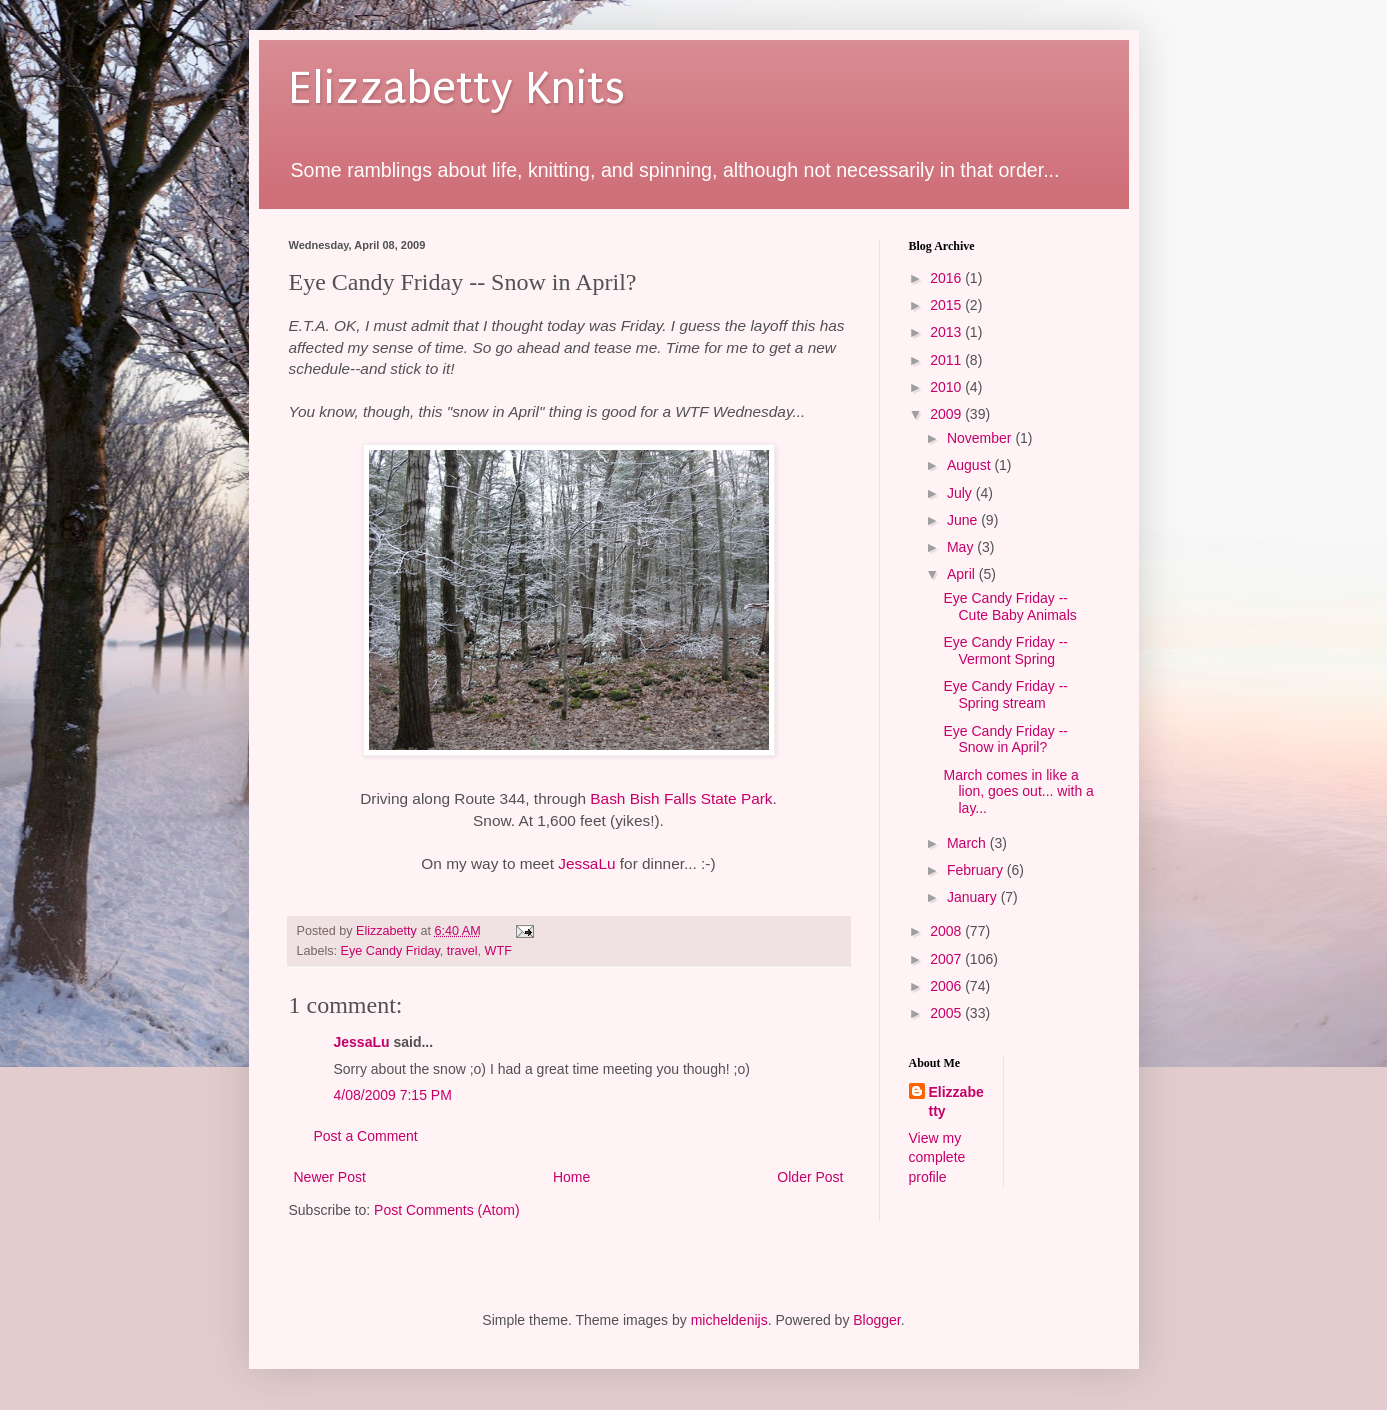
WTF (498, 951)
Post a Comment (366, 1136)
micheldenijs (729, 1320)
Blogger (876, 1320)
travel (462, 951)
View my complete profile (937, 1157)
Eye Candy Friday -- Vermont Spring (1005, 650)
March (968, 843)
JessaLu (586, 863)
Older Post (810, 1177)
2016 (947, 278)
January (974, 897)
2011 (947, 360)
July (961, 493)
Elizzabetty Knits (457, 88)
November (981, 438)
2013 (947, 332)
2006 (947, 986)
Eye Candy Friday (390, 951)
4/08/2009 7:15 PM (393, 1095)
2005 (947, 1013)
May (962, 547)
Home (571, 1177)
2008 (947, 931)
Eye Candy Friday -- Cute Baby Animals (1009, 606)
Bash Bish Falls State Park (681, 798)
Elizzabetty (956, 1102)
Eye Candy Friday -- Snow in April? (1005, 739)
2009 (947, 414)
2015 (947, 305)
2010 (947, 387)
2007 (947, 959)
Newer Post (330, 1177)
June (964, 520)
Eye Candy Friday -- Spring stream (1005, 694)
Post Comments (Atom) (446, 1210)
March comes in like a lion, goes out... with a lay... (1018, 792)
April (963, 574)
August (970, 465)
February (977, 870)
